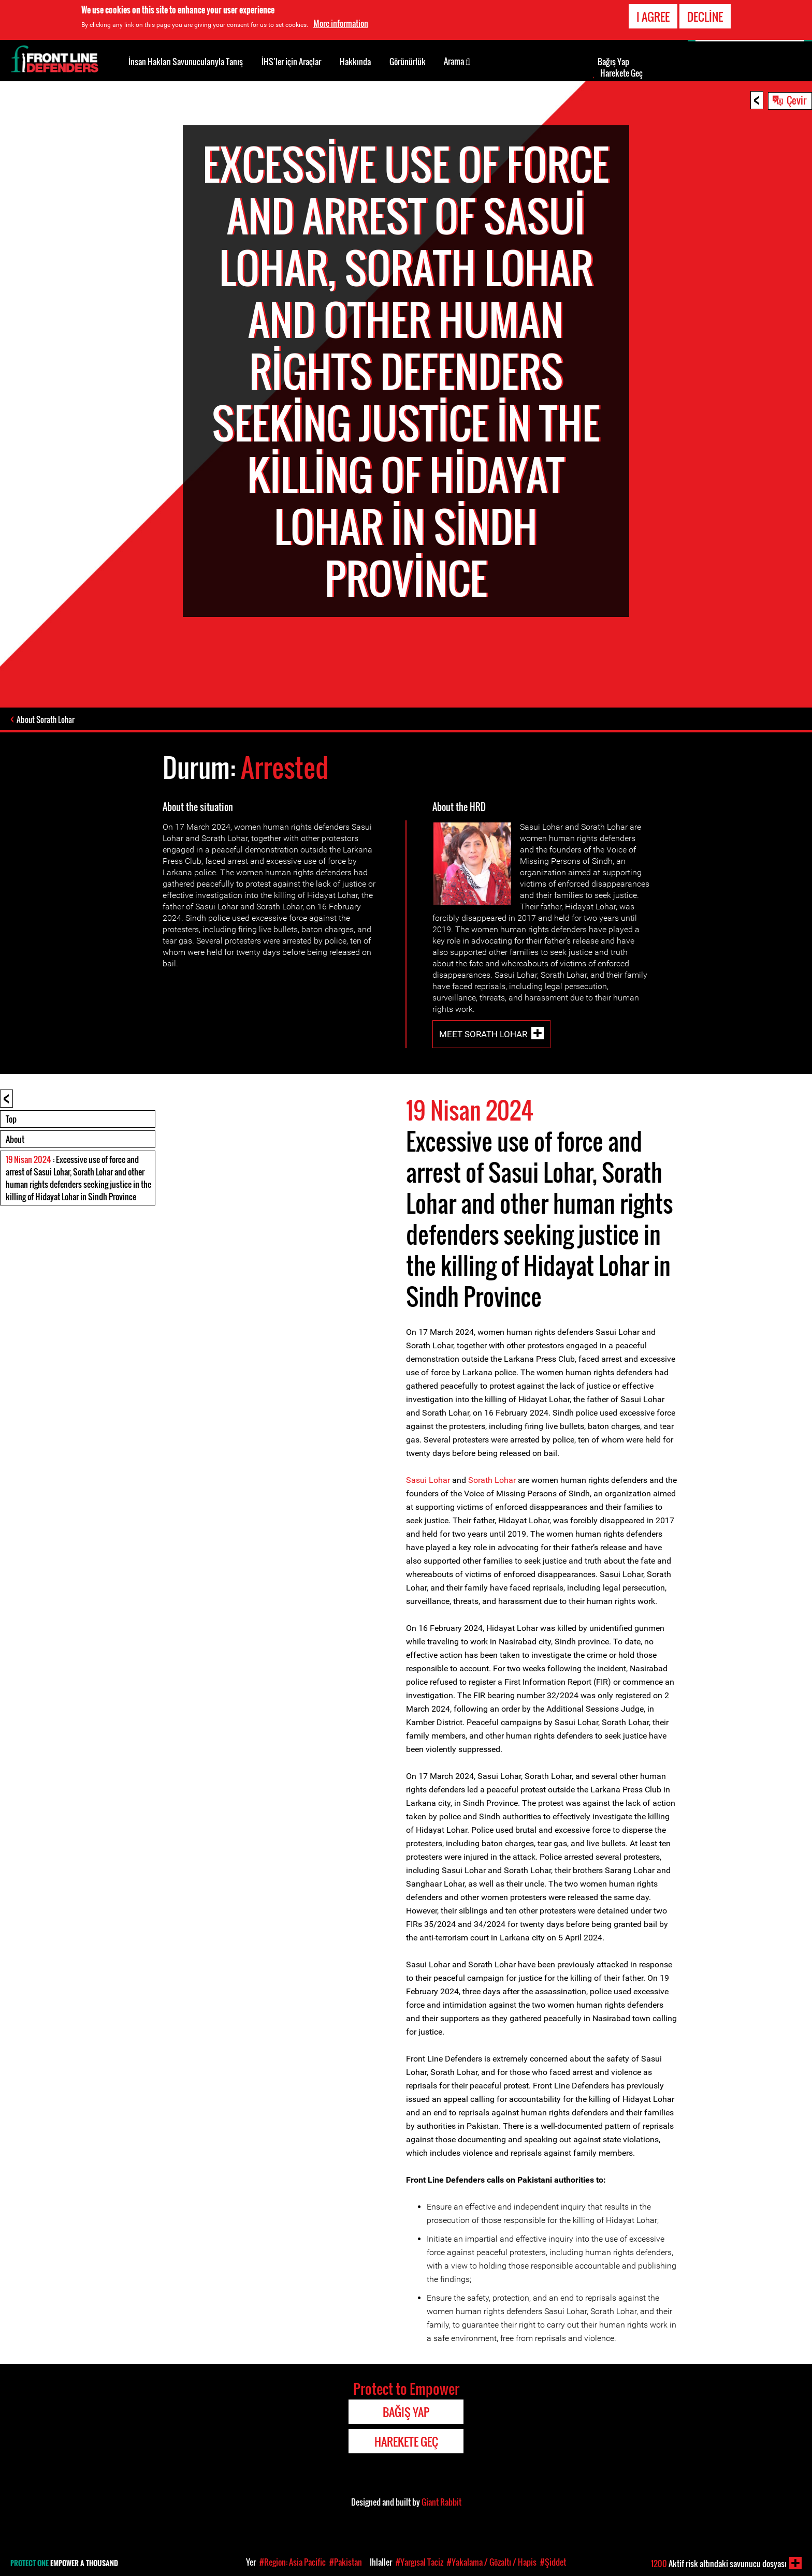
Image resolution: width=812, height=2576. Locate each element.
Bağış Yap (613, 61)
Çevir (796, 100)
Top (11, 1119)
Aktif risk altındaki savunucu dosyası (719, 2563)
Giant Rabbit (441, 2502)
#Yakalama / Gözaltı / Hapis (491, 2562)
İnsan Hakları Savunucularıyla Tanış (185, 61)
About (15, 1139)
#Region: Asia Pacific (292, 2562)
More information (340, 23)
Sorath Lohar (492, 1480)
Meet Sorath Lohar (483, 1034)
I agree (653, 16)
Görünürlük (407, 61)
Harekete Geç (621, 73)
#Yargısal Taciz (419, 2562)
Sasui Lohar (428, 1480)
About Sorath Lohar (46, 719)
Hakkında (355, 61)
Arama (457, 60)
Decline (705, 16)
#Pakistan (345, 2562)
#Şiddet (553, 2562)
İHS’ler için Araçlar (291, 61)
